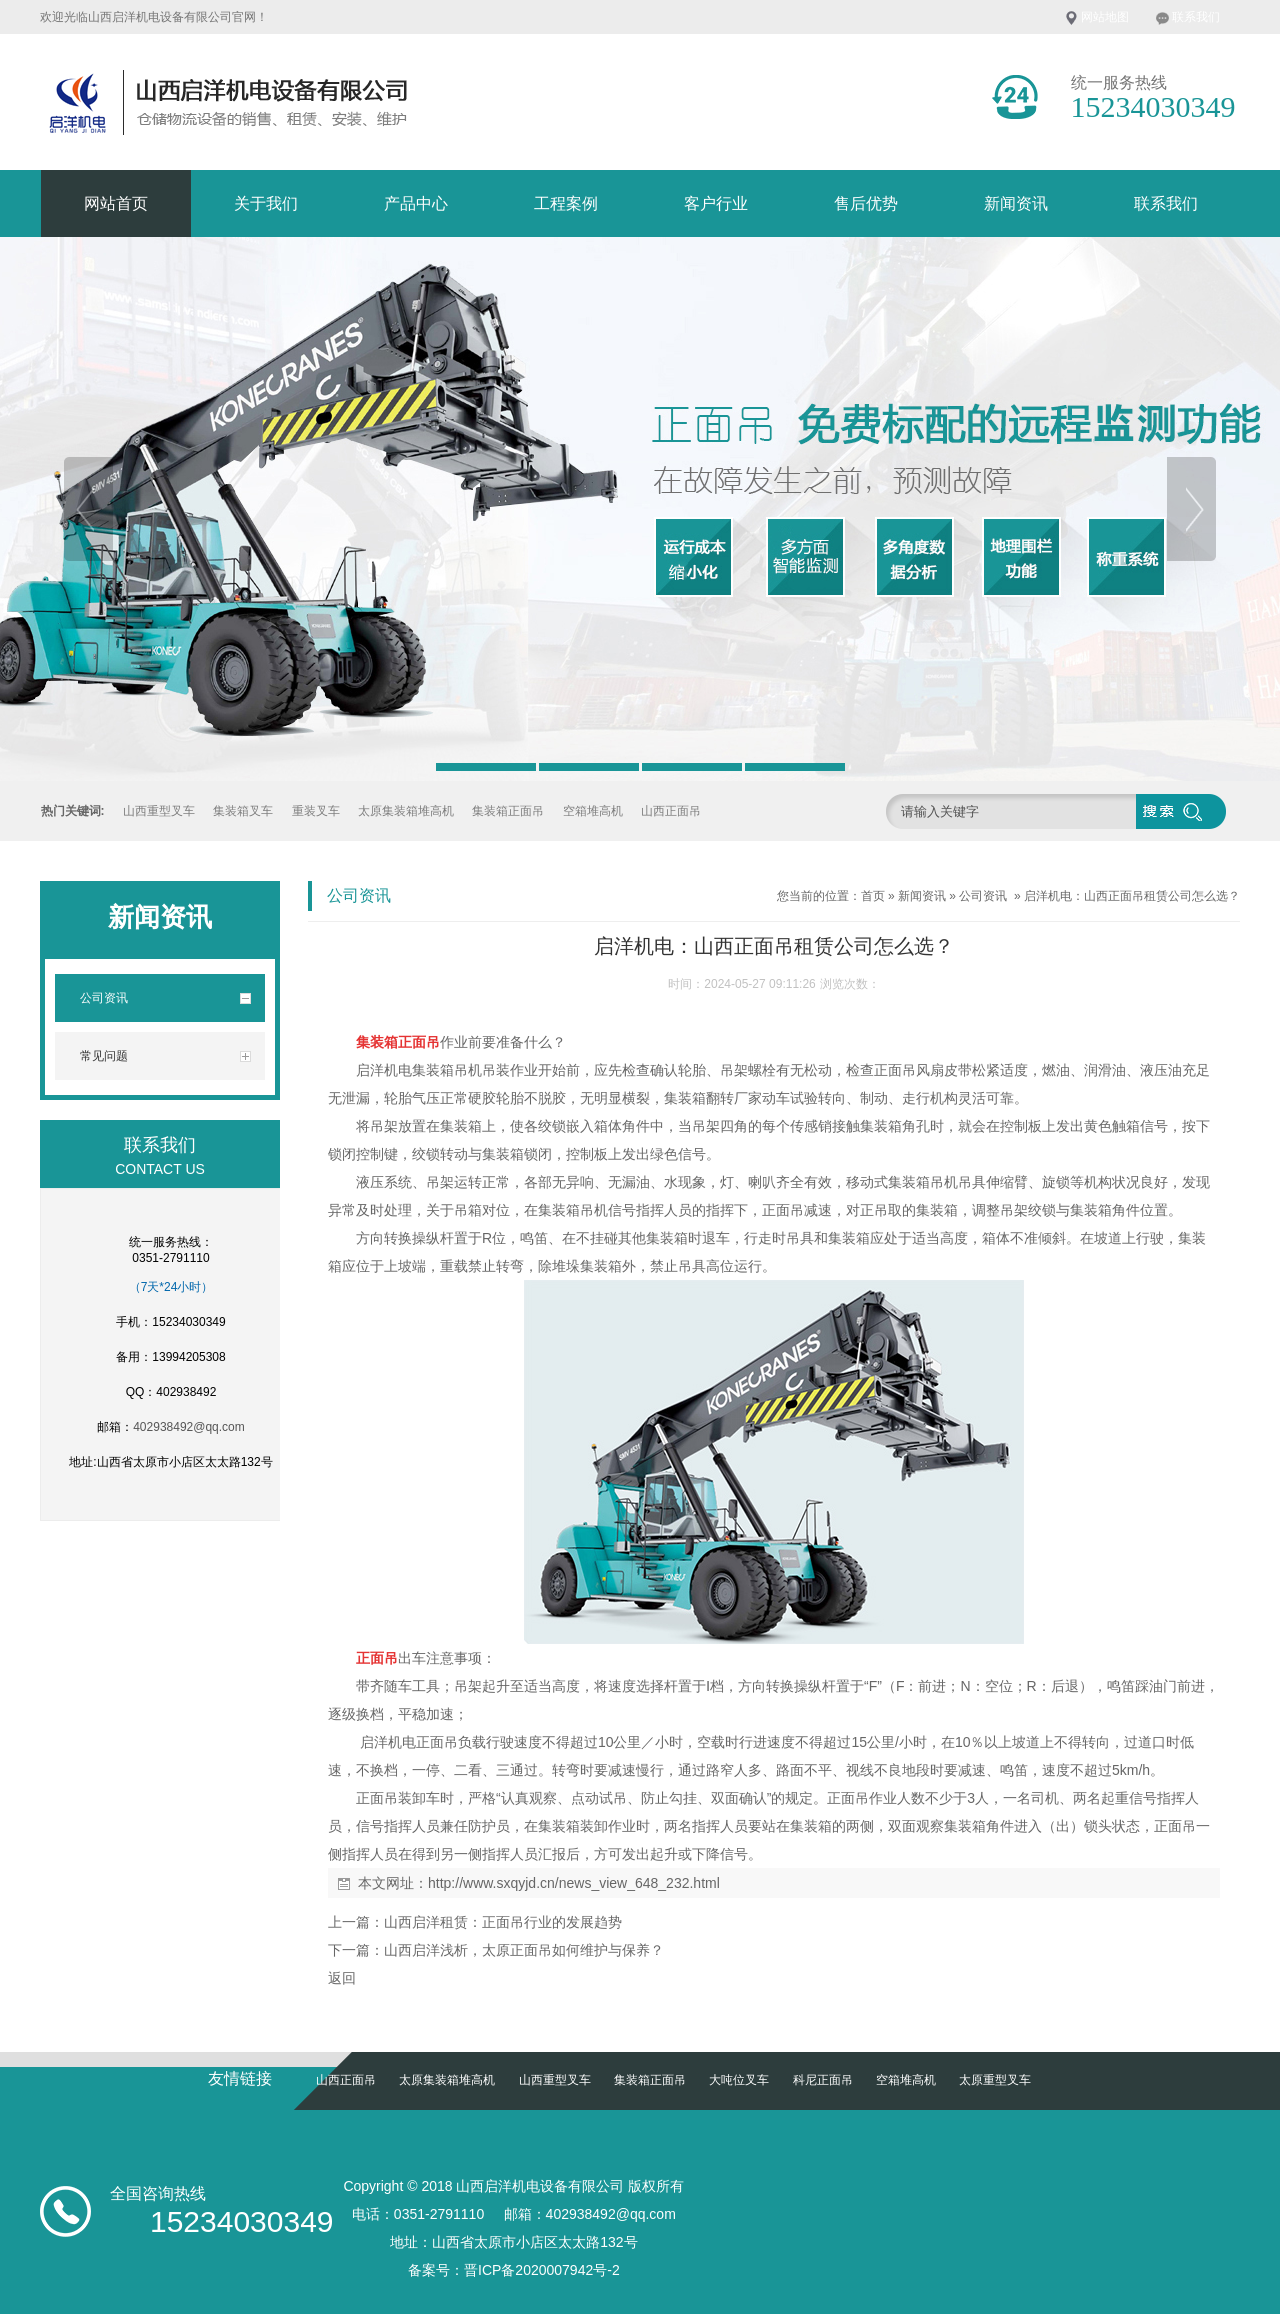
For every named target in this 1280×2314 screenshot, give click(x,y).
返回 (342, 1978)
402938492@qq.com (189, 1427)
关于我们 (266, 203)
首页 (873, 896)
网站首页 (116, 203)
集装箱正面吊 (508, 811)
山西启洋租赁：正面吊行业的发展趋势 (503, 1922)
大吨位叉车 (739, 2080)
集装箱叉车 (243, 811)
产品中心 (416, 203)
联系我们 (1196, 17)
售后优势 (866, 203)
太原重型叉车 (995, 2080)
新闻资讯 (1016, 203)
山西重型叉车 (159, 811)
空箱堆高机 (593, 811)
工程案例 (566, 203)
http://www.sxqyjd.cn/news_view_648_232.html (574, 1883)
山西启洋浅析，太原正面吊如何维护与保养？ (524, 1950)
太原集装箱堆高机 (406, 811)
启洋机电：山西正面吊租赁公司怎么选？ (1132, 896)
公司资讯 (983, 896)
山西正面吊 (671, 811)
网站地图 (1105, 17)
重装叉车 (316, 811)
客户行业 (716, 203)
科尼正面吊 (823, 2080)
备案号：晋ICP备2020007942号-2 (514, 2270)
